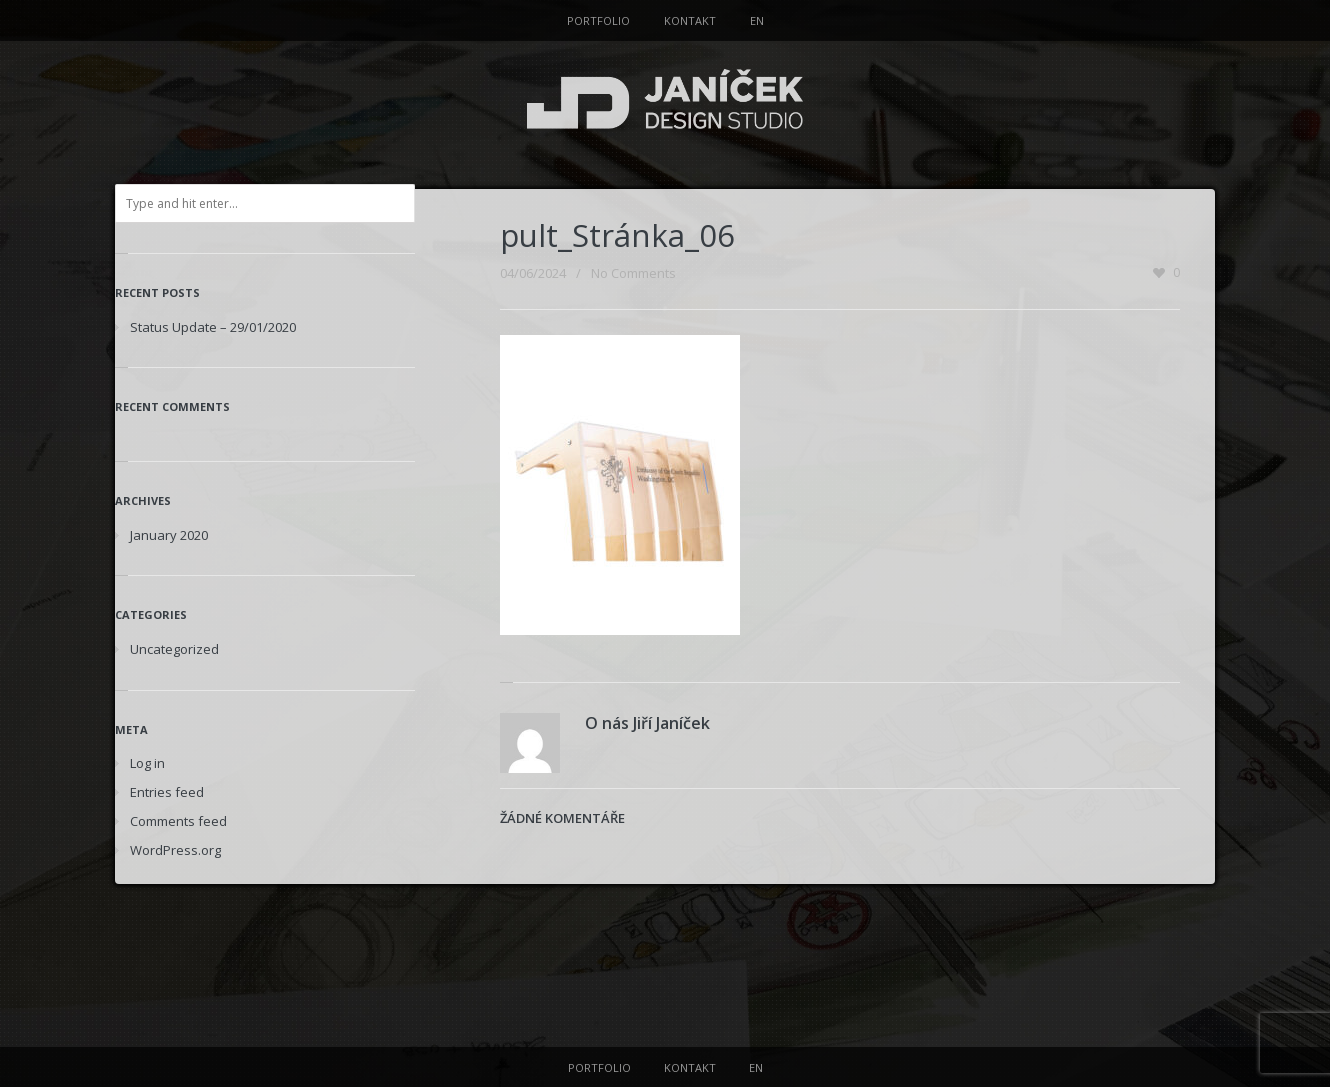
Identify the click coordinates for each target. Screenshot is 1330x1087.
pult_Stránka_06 (617, 235)
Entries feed (167, 792)
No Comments (633, 273)
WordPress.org (175, 850)
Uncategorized (174, 649)
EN (757, 20)
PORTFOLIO (598, 20)
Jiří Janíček (671, 723)
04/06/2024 (533, 273)
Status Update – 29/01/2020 (213, 327)
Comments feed (178, 821)
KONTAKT (690, 20)
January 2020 (169, 535)
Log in (147, 763)
